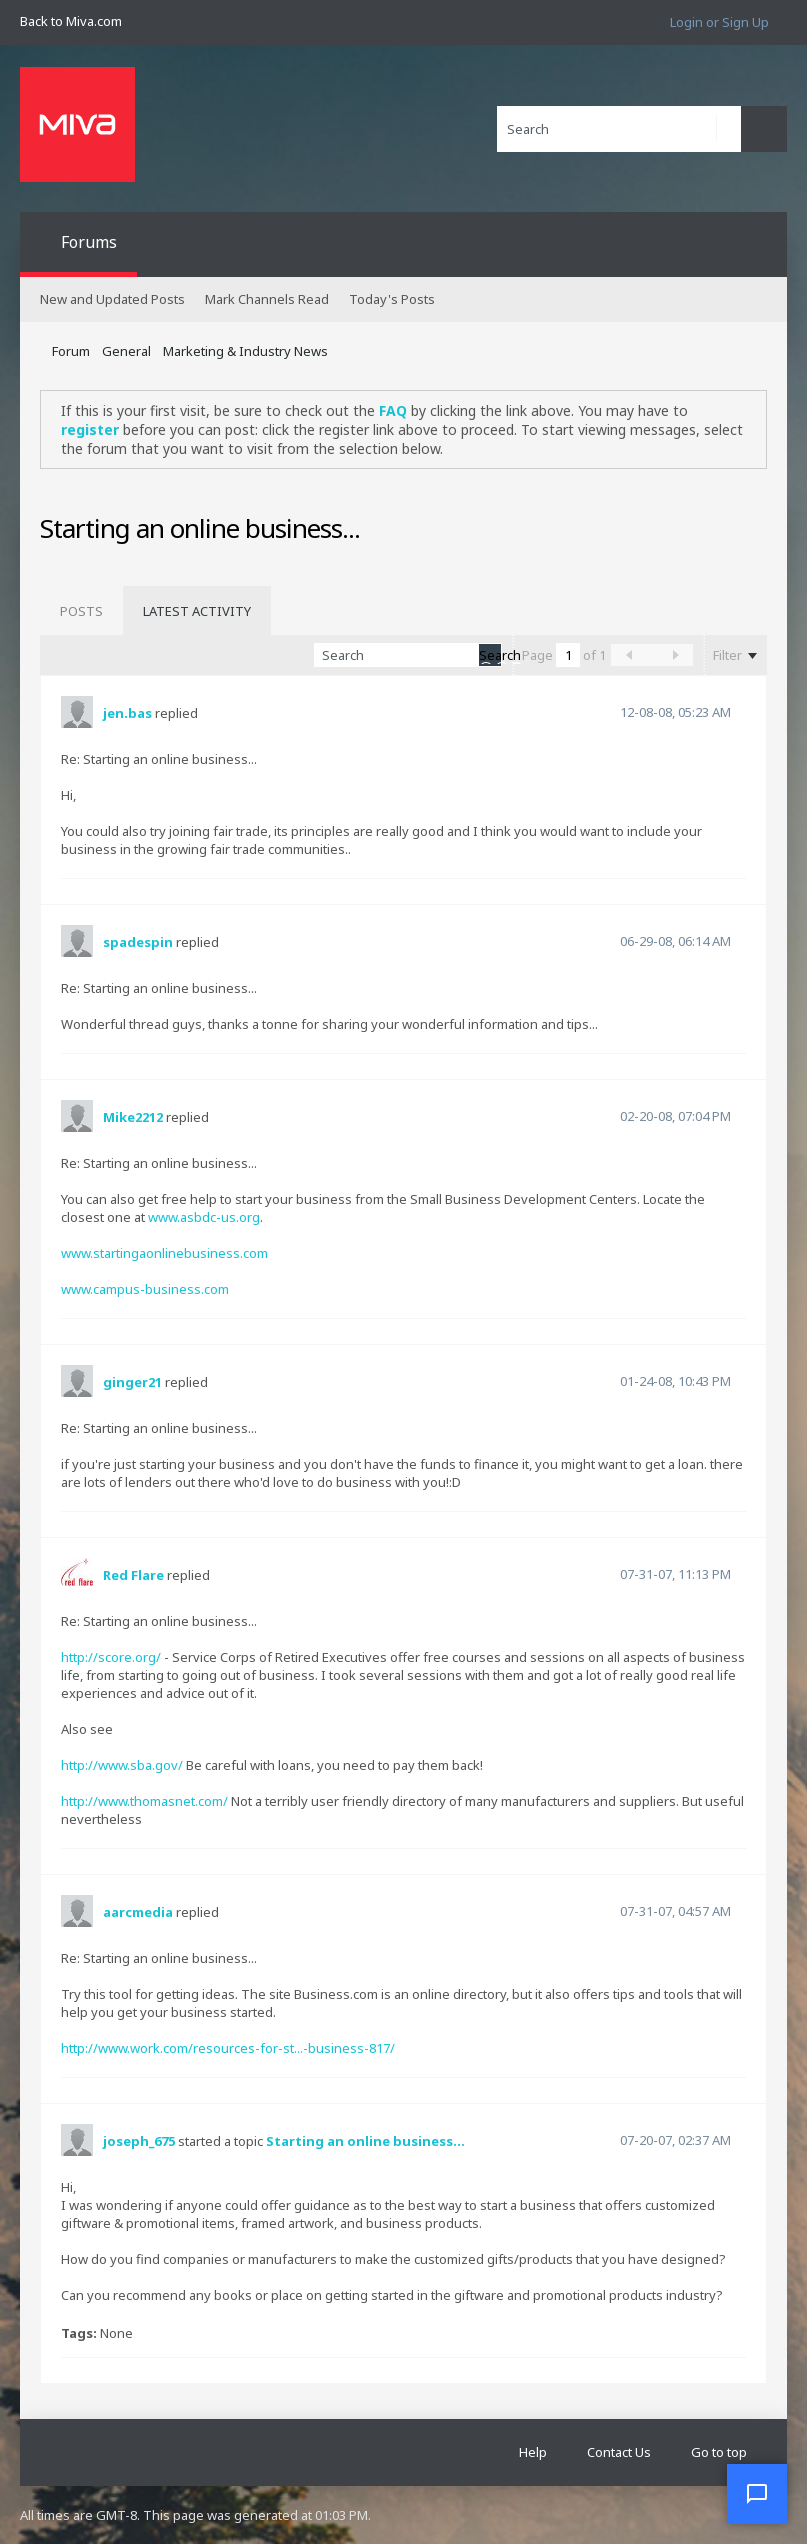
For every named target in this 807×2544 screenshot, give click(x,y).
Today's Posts (392, 299)
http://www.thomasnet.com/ (144, 1801)
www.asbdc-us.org (204, 1217)
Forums (89, 242)
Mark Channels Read (267, 299)
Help (533, 2452)
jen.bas (127, 713)
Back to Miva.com (71, 21)
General (126, 351)
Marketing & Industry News (245, 351)
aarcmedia (138, 1912)
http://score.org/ (111, 1657)
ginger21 (132, 1382)
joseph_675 (139, 2141)
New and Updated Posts (112, 299)
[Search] (619, 129)
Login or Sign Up (719, 22)
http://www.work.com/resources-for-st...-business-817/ (228, 2048)
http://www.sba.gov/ (122, 1765)
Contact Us (619, 2452)
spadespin (138, 942)
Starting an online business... (365, 2141)
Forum (71, 351)
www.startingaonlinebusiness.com (164, 1253)
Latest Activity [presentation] (197, 611)
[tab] (81, 611)
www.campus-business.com (145, 1289)
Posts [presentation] (81, 611)
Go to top (719, 2452)
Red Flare (133, 1575)
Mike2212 (133, 1117)
